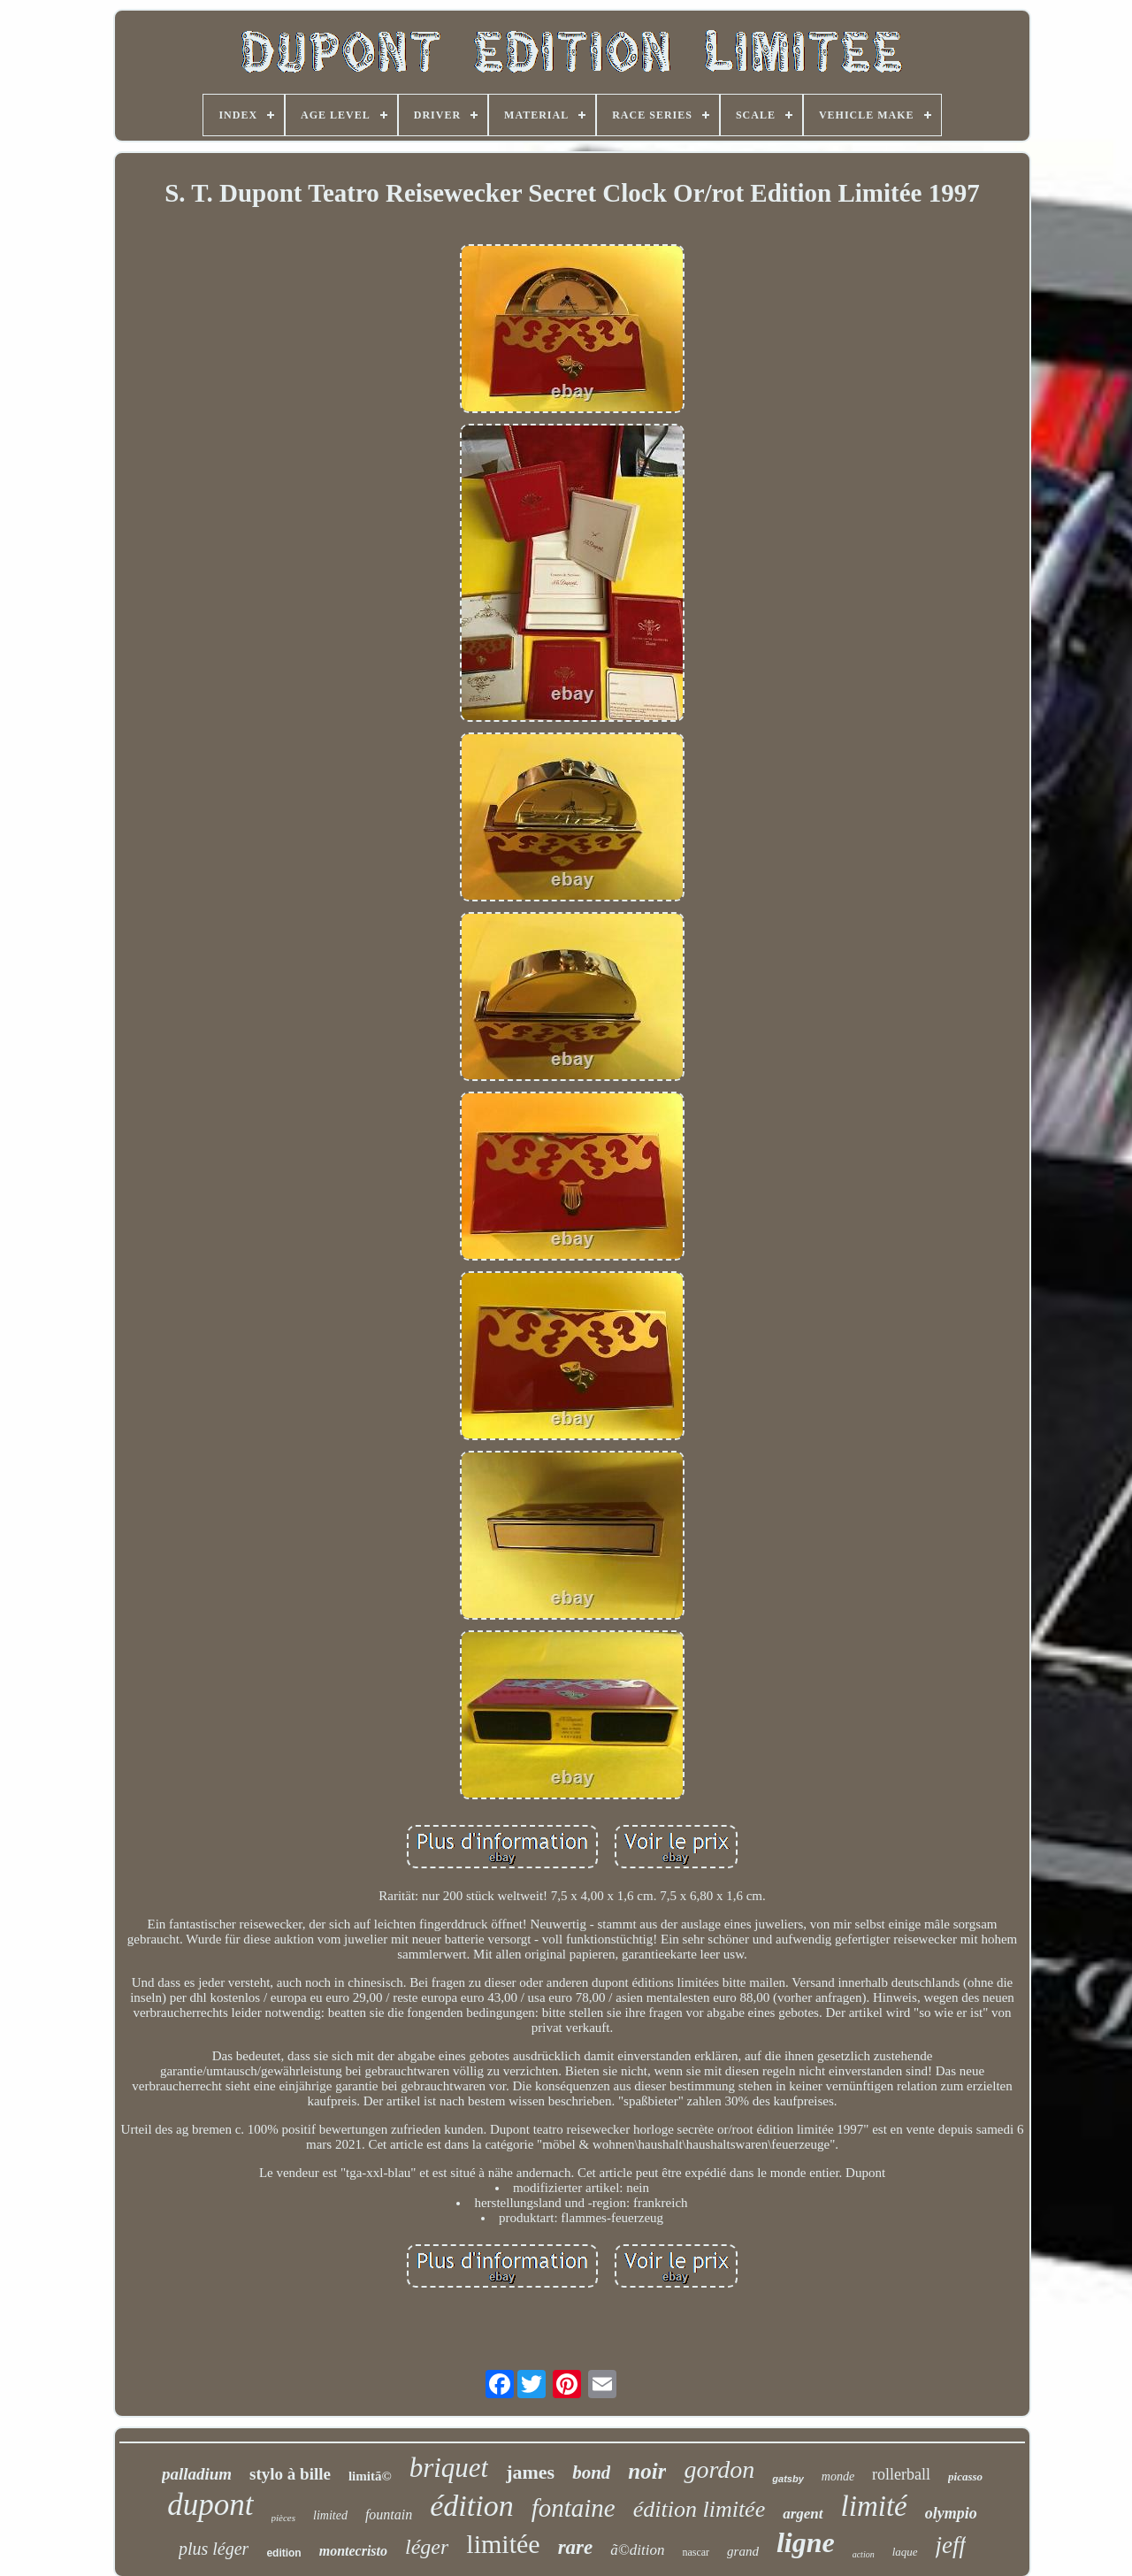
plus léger (214, 2548)
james (530, 2472)
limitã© (370, 2476)
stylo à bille (290, 2474)
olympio (951, 2513)
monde (838, 2476)
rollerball (901, 2474)
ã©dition (637, 2550)
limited (330, 2515)
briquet (449, 2467)
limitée (502, 2543)
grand (743, 2551)
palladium (197, 2474)
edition (283, 2553)
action (864, 2554)
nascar (695, 2552)
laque (905, 2551)
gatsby (787, 2478)
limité (874, 2506)
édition (471, 2505)
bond (591, 2472)
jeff (951, 2545)
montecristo (353, 2550)
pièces (283, 2517)
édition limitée (699, 2509)
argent (802, 2513)
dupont (210, 2505)
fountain (388, 2514)
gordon (719, 2469)
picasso (965, 2476)
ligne (805, 2542)
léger (426, 2546)
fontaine (574, 2508)
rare (575, 2547)
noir (647, 2471)
